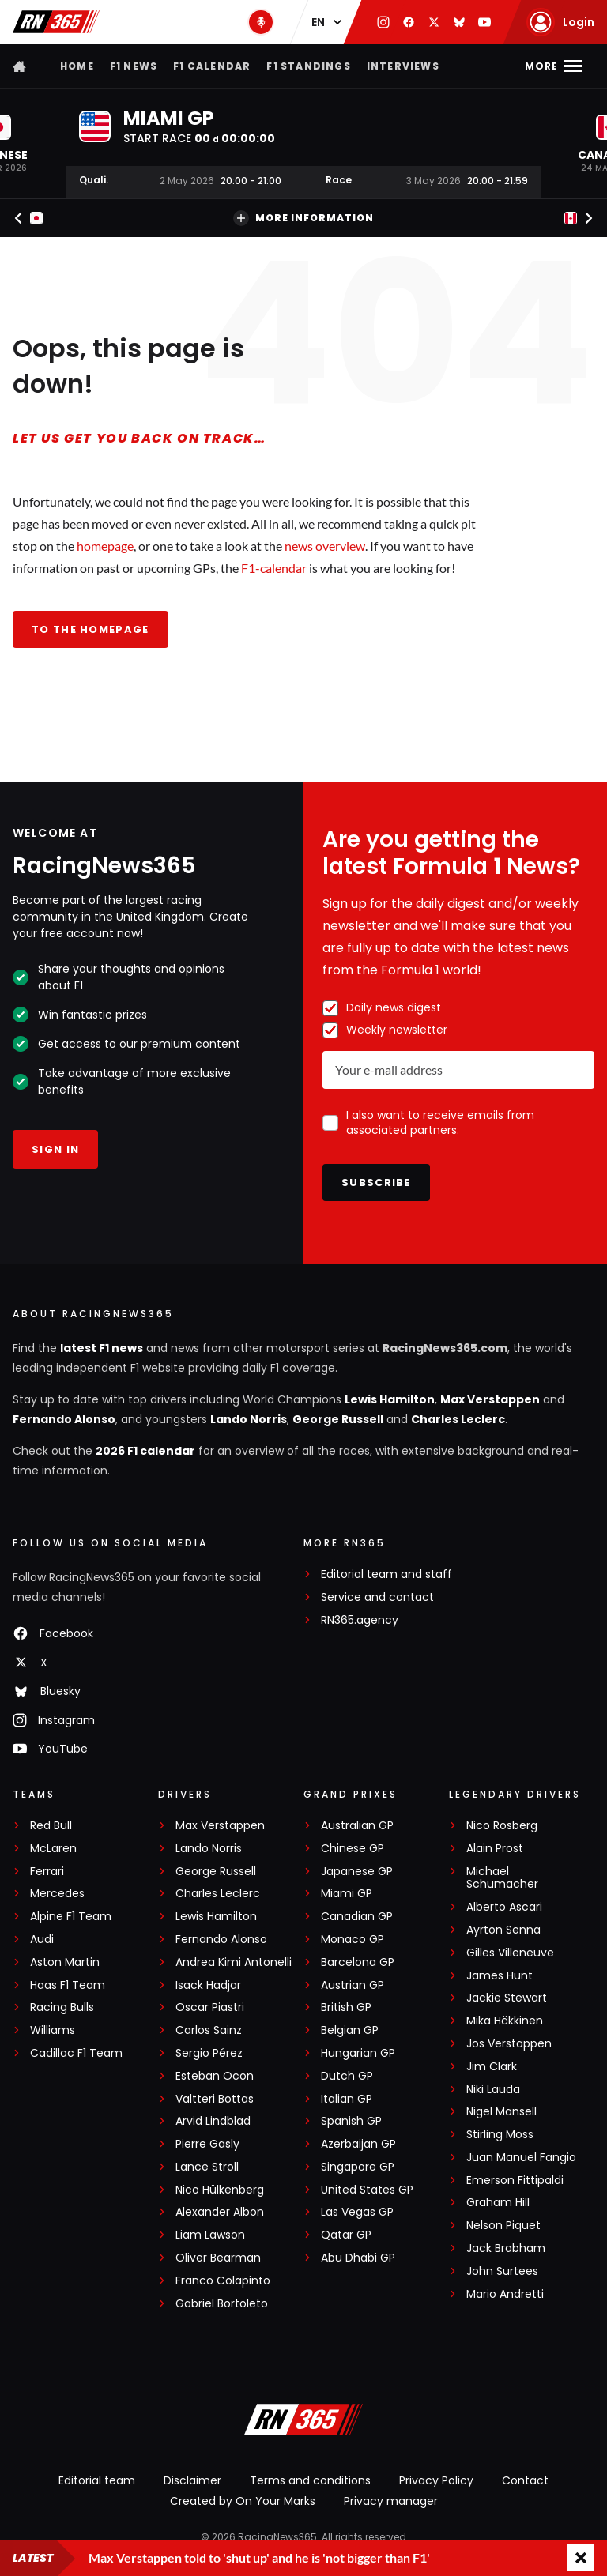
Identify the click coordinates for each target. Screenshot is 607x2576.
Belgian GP (350, 2030)
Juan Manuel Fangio (521, 2157)
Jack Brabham (505, 2248)
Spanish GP (351, 2121)
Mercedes (57, 1893)
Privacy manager (391, 2501)
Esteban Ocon (214, 2076)
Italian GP (346, 2099)
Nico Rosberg (501, 1825)
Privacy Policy (436, 2480)
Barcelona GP (357, 1962)
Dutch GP (347, 2076)
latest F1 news (101, 1348)
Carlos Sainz (208, 2030)
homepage (105, 545)
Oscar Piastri (209, 2007)
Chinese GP (352, 1848)
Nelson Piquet (503, 2225)
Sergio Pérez (209, 2053)
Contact (525, 2480)
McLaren (53, 1848)
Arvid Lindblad (213, 2121)
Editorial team (96, 2480)
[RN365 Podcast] (260, 22)
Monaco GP (352, 1939)
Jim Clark (491, 2066)
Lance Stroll (207, 2167)
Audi (42, 1939)
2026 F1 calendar (145, 1451)
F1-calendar (274, 567)
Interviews (403, 66)
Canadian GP (357, 1916)
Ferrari (47, 1871)
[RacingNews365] (303, 2421)
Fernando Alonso (64, 1419)
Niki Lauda (493, 2089)
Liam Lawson (210, 2235)
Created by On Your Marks (242, 2501)
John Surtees (502, 2271)
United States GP (367, 2190)
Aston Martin (65, 1962)
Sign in (55, 1149)
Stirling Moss (499, 2134)
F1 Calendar (212, 66)
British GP (346, 2007)
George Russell (337, 1419)
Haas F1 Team (67, 1985)
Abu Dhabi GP (358, 2258)
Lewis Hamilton (390, 1399)
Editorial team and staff (386, 1574)
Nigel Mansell (501, 2111)
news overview (325, 545)
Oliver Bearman (218, 2258)
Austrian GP (352, 1985)
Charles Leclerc (458, 1419)
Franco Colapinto (222, 2281)
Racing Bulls (62, 2007)
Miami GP (346, 1893)
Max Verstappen (490, 1399)
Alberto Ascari (504, 1907)
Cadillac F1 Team (76, 2053)
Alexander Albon (219, 2212)
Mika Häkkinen (504, 2021)
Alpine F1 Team (70, 1916)
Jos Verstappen (509, 2044)
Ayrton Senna (503, 1930)
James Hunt (499, 1976)
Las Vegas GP (357, 2212)
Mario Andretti (505, 2294)
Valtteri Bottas (214, 2099)
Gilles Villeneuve (510, 1953)
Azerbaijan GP (358, 2144)
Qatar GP (346, 2235)
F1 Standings (308, 66)
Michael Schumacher (502, 1878)
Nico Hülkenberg (219, 2190)
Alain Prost (494, 1848)
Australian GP (357, 1825)
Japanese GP (357, 1871)
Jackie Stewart (506, 1998)
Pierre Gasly (207, 2144)
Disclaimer (192, 2480)
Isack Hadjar (208, 1985)
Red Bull (51, 1825)
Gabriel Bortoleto (221, 2303)
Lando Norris (248, 1419)
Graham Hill (498, 2202)
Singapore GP (357, 2167)
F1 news (133, 66)
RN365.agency (359, 1620)
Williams (52, 2030)
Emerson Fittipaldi (515, 2180)
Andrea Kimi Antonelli (233, 1962)
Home (77, 66)
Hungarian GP (358, 2053)
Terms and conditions (310, 2480)
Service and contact (377, 1597)
